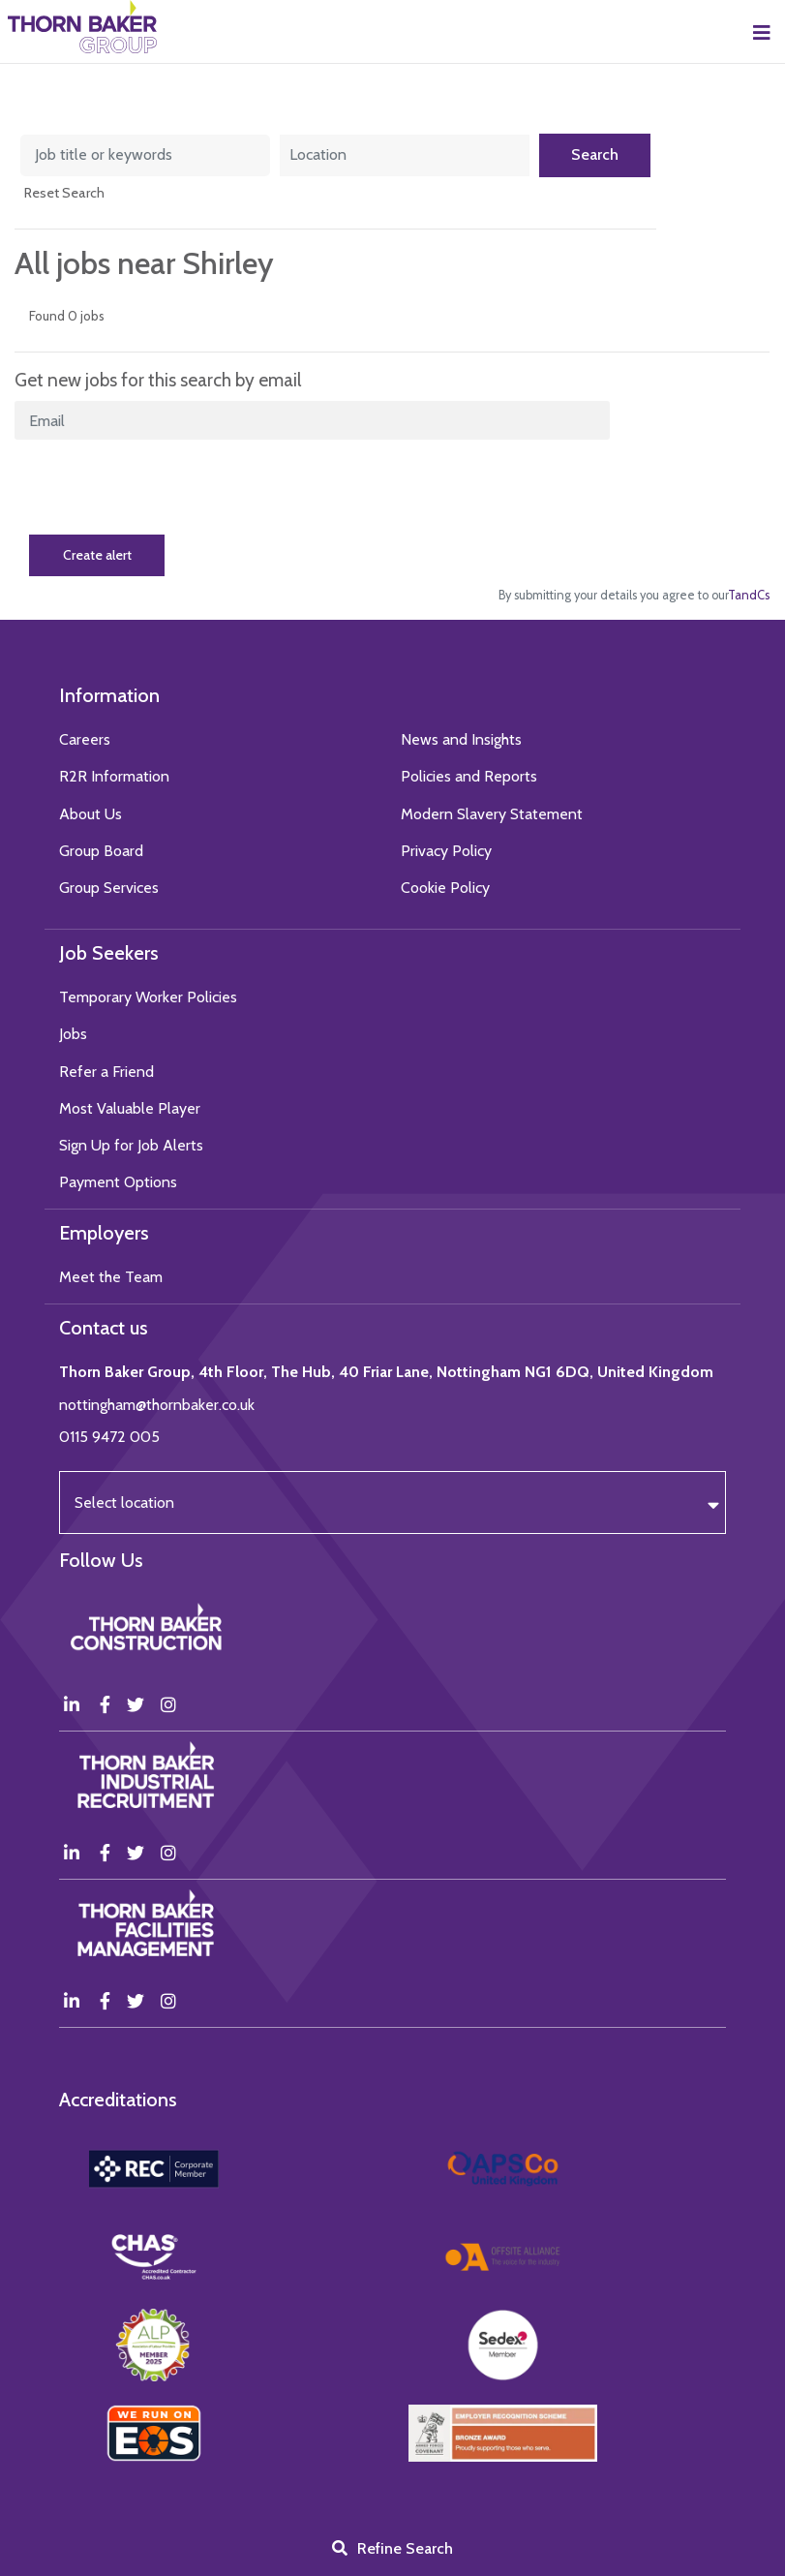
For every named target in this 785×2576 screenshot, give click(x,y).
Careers (84, 739)
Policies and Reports (469, 776)
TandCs (749, 595)
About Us (90, 814)
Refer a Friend (106, 1071)
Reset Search (64, 192)
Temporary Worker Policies (148, 997)
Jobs (73, 1034)
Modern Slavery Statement (492, 814)
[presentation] (162, 487)
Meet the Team (111, 1277)
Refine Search (405, 2548)
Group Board (101, 851)
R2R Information (114, 776)
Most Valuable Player (129, 1108)
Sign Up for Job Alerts (131, 1145)
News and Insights (461, 739)
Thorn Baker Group (82, 26)
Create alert (97, 555)
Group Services (109, 887)
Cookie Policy (445, 887)
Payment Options (118, 1182)
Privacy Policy (446, 851)
